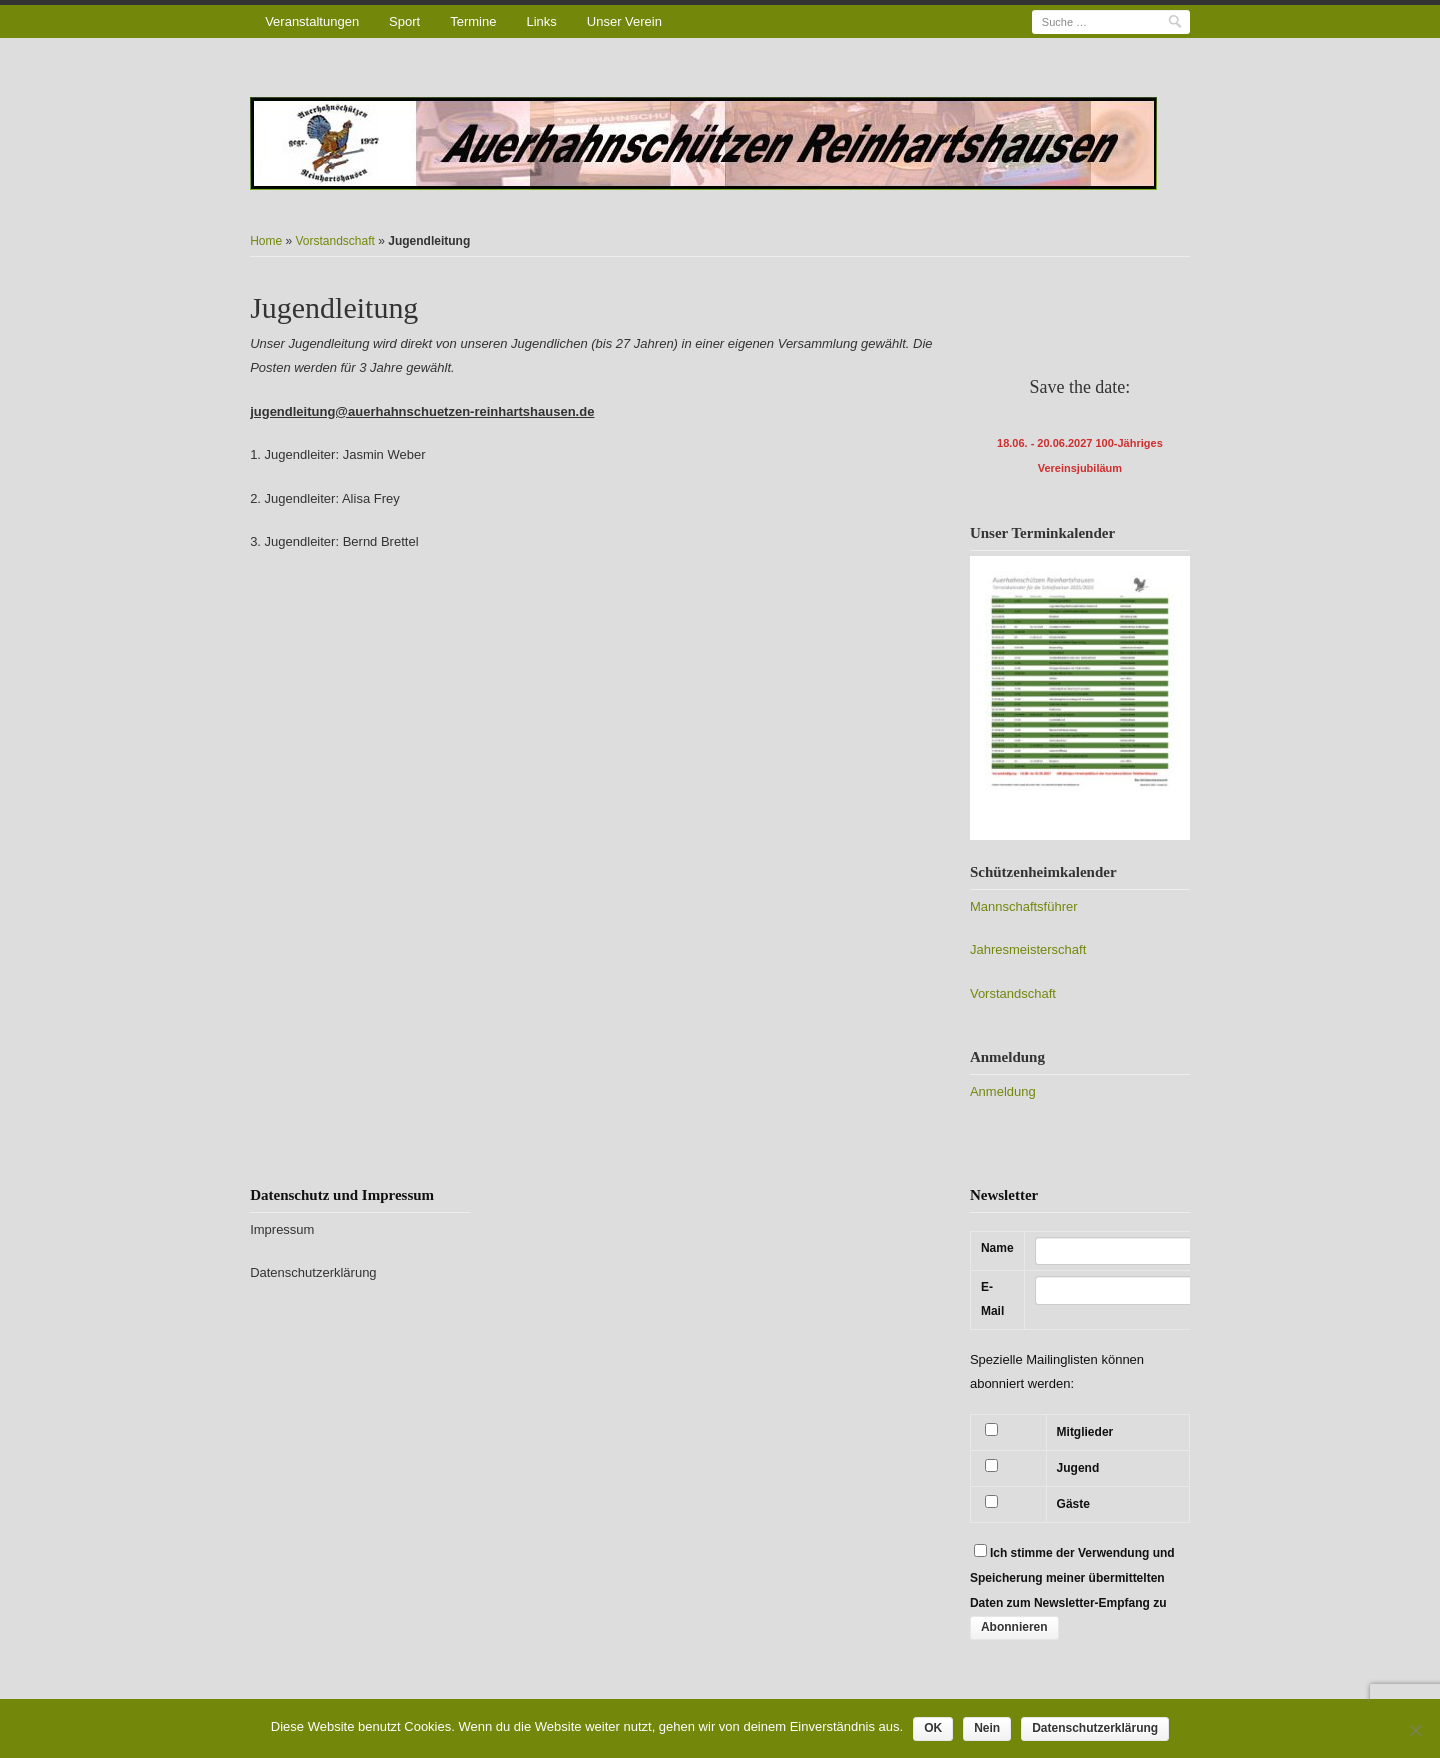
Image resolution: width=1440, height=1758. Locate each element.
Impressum (282, 1229)
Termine (473, 21)
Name (997, 1248)
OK (933, 1728)
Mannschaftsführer (1024, 906)
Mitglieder (1085, 1432)
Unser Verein (624, 21)
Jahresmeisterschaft (1028, 949)
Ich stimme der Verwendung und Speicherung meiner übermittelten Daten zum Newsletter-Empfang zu (1072, 1578)
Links (541, 21)
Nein (987, 1728)
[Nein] (1415, 1730)
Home (266, 241)
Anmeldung (1003, 1091)
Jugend (1078, 1468)
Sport (404, 21)
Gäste (1073, 1504)
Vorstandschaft (335, 241)
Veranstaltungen (312, 21)
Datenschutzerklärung (313, 1272)
